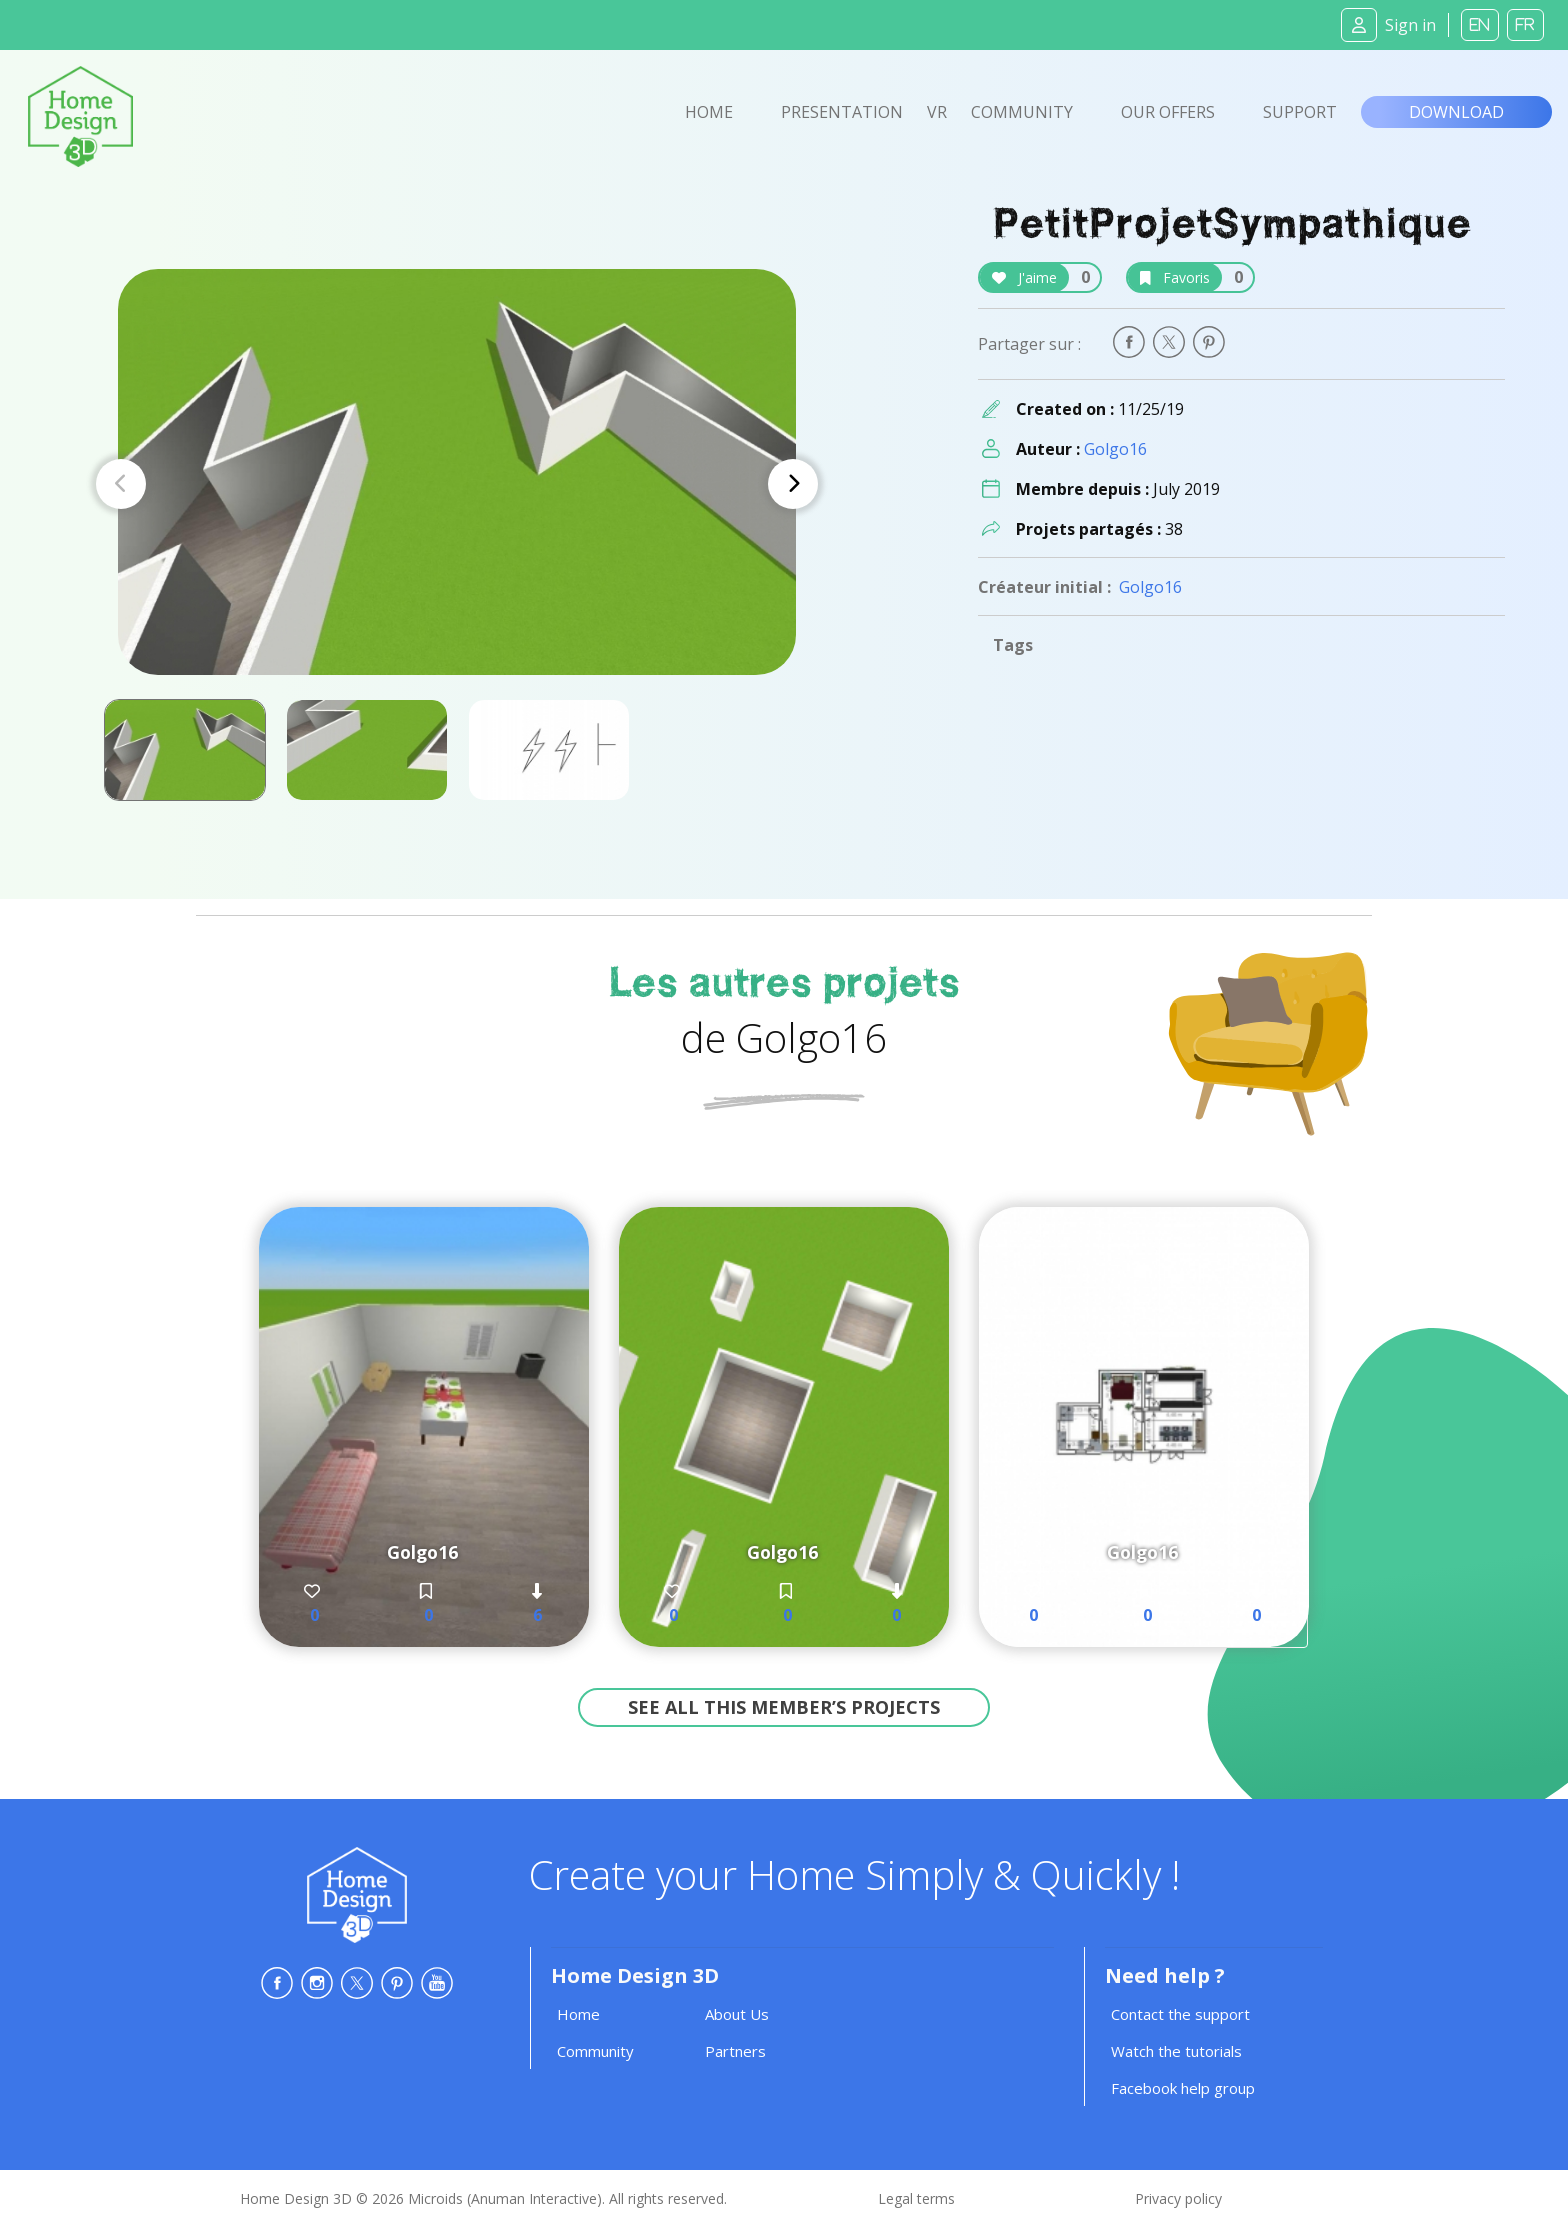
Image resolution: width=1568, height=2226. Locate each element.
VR (937, 112)
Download (1456, 112)
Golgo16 (1115, 449)
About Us (737, 2014)
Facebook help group (1183, 2088)
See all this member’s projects (784, 1707)
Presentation (842, 112)
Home (709, 112)
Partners (735, 2051)
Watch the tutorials (1176, 2051)
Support (1300, 112)
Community (1022, 112)
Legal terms (916, 2198)
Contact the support (1180, 2014)
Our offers (1168, 112)
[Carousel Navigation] (457, 484)
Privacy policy (1178, 2198)
